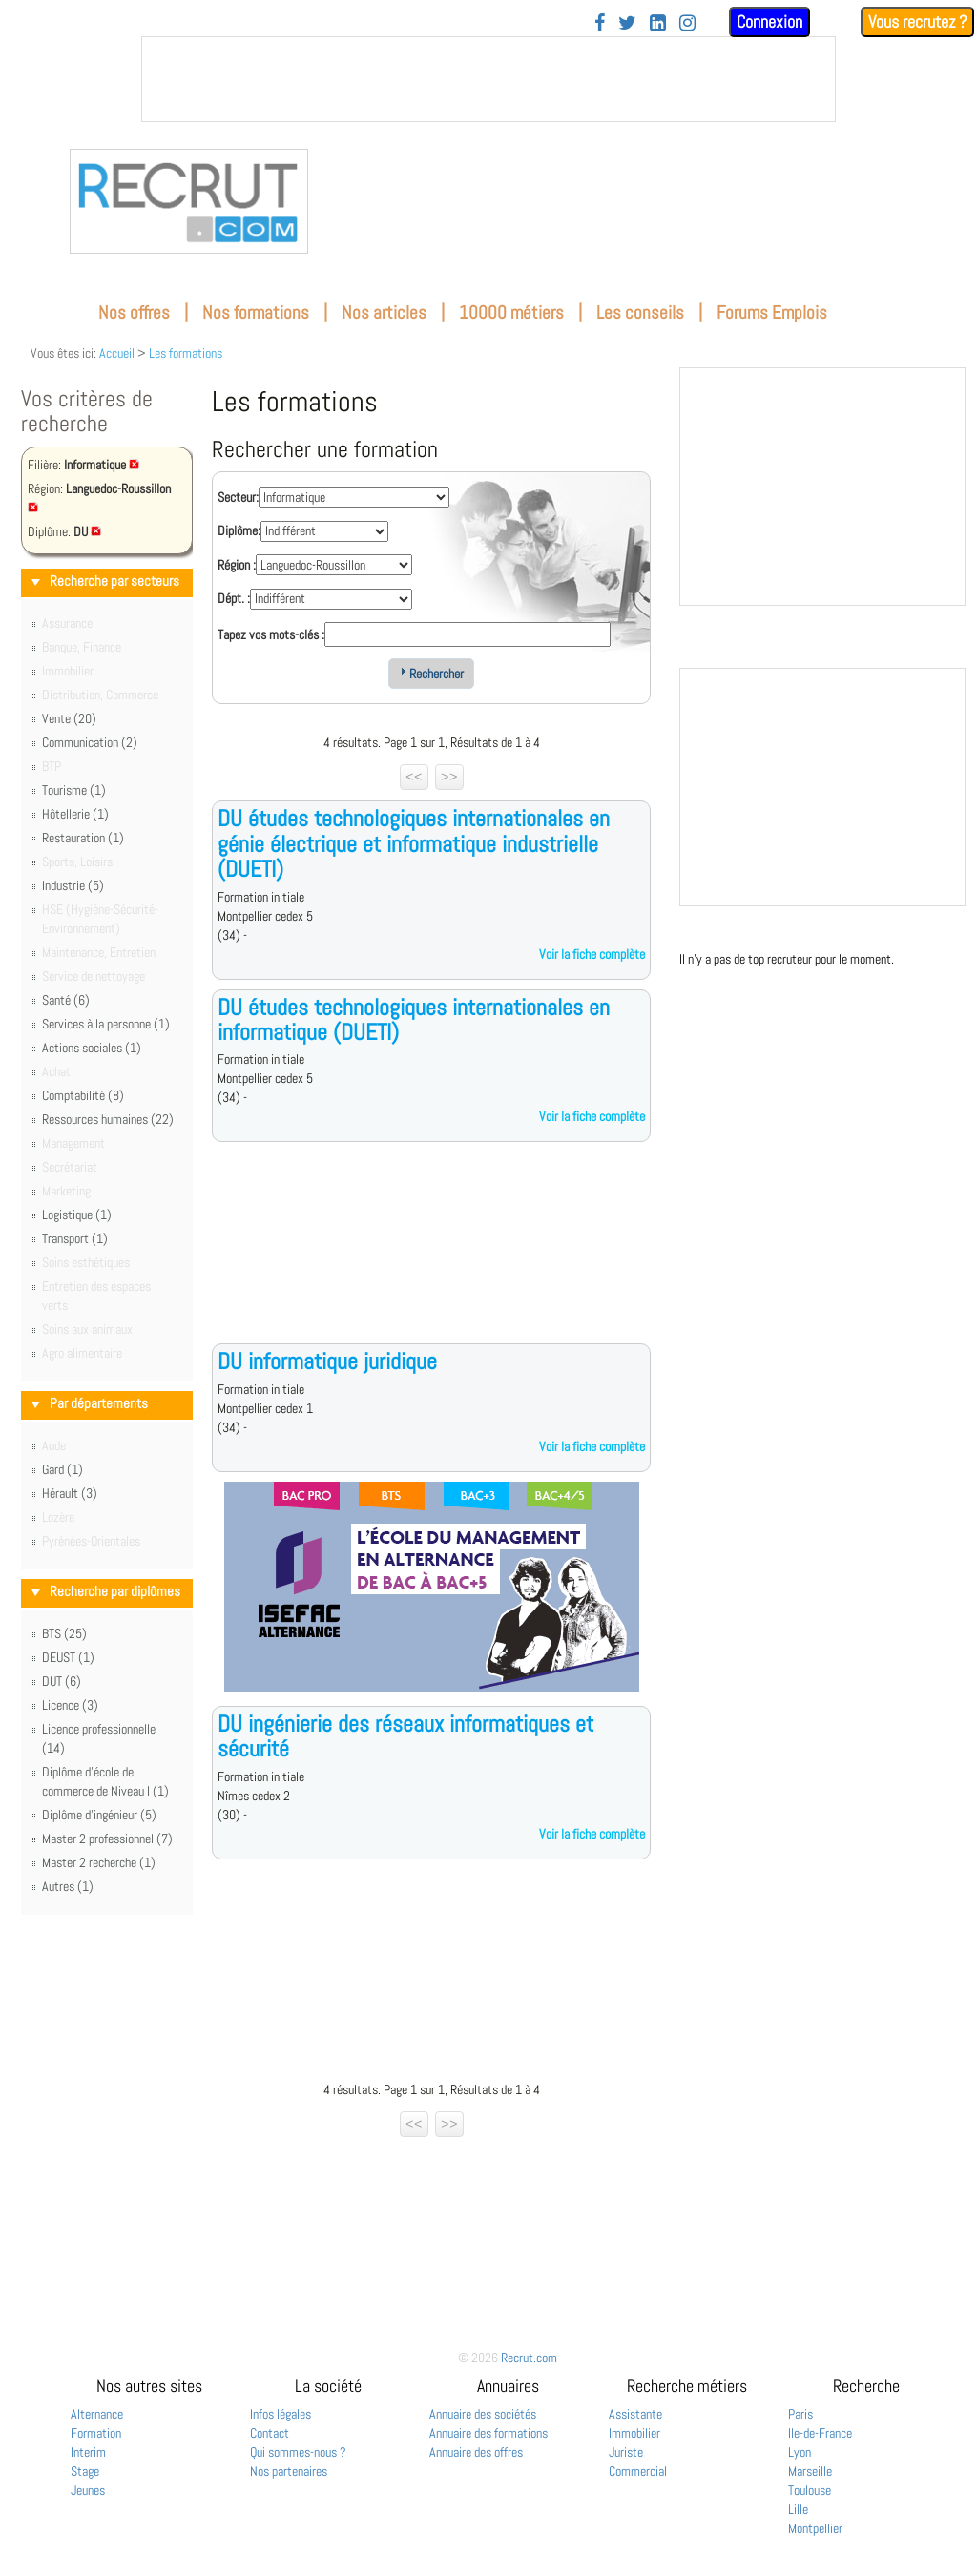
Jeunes (88, 2490)
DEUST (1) (68, 1657)
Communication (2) (89, 742)
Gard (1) (62, 1469)
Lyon (799, 2452)
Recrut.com (529, 2357)
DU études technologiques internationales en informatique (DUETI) (414, 1019)
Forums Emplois (772, 312)
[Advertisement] (431, 1257)
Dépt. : (234, 598)
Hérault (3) (69, 1493)
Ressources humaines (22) (108, 1119)
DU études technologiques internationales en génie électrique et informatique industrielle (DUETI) (414, 843)
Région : (237, 564)
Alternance (97, 2413)
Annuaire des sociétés (482, 2413)
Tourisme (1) (74, 790)
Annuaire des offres (476, 2452)
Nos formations (255, 312)
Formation (96, 2432)
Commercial (638, 2471)
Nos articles (384, 312)
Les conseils (640, 312)
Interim (88, 2452)
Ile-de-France (820, 2432)
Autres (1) (68, 1886)
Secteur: (238, 497)
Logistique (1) (77, 1214)
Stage (85, 2471)
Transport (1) (75, 1238)
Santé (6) (66, 999)
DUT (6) (61, 1681)
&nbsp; (488, 79)
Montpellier (815, 2528)
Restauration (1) (83, 837)
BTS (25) (64, 1633)
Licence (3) (70, 1705)
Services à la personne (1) (106, 1023)
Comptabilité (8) (83, 1095)
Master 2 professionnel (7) (107, 1838)
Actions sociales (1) (91, 1047)
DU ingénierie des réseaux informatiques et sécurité (405, 1736)
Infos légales (280, 2413)
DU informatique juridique (327, 1361)
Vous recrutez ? (917, 21)
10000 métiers (511, 312)
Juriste (626, 2452)
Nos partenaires (288, 2471)
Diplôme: (239, 530)
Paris (800, 2413)
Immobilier (634, 2432)
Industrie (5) (73, 885)
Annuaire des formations (488, 2432)
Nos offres (134, 312)
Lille (798, 2509)
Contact (269, 2432)
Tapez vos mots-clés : (271, 634)
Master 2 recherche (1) (99, 1862)
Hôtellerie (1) (75, 813)
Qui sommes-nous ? (298, 2452)
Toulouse (809, 2490)
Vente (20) (69, 718)
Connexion (769, 21)
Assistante (635, 2413)
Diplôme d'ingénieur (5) (99, 1814)
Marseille (810, 2471)
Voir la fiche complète (592, 954)
